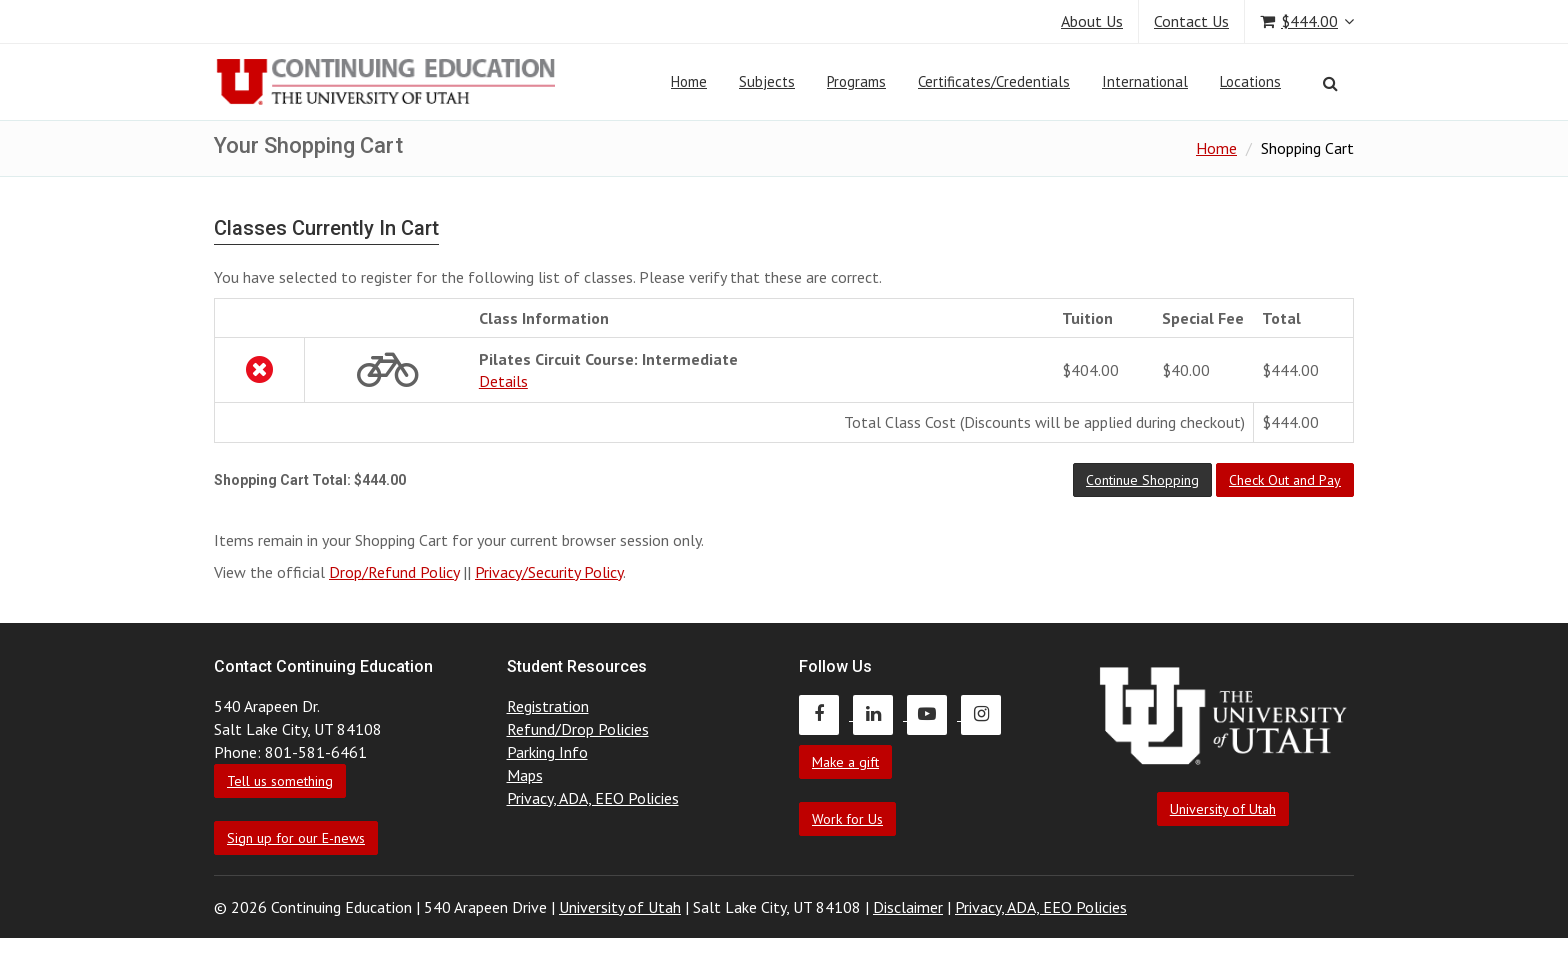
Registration (548, 706)
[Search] (1330, 83)
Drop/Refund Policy (394, 572)
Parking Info (547, 752)
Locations (1250, 81)
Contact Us (1191, 21)
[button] (1142, 480)
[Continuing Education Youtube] (934, 714)
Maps (525, 775)
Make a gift (845, 762)
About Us (1092, 21)
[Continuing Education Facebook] (826, 714)
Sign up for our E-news (296, 838)
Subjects (767, 81)
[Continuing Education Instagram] (986, 714)
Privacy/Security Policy (549, 572)
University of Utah (1223, 809)
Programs (856, 81)
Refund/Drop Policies (578, 729)
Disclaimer (908, 907)
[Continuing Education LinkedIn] (880, 714)
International (1145, 81)
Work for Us (847, 819)
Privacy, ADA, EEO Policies (593, 798)
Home (689, 81)
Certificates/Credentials (994, 81)
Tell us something (280, 781)
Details (503, 381)
